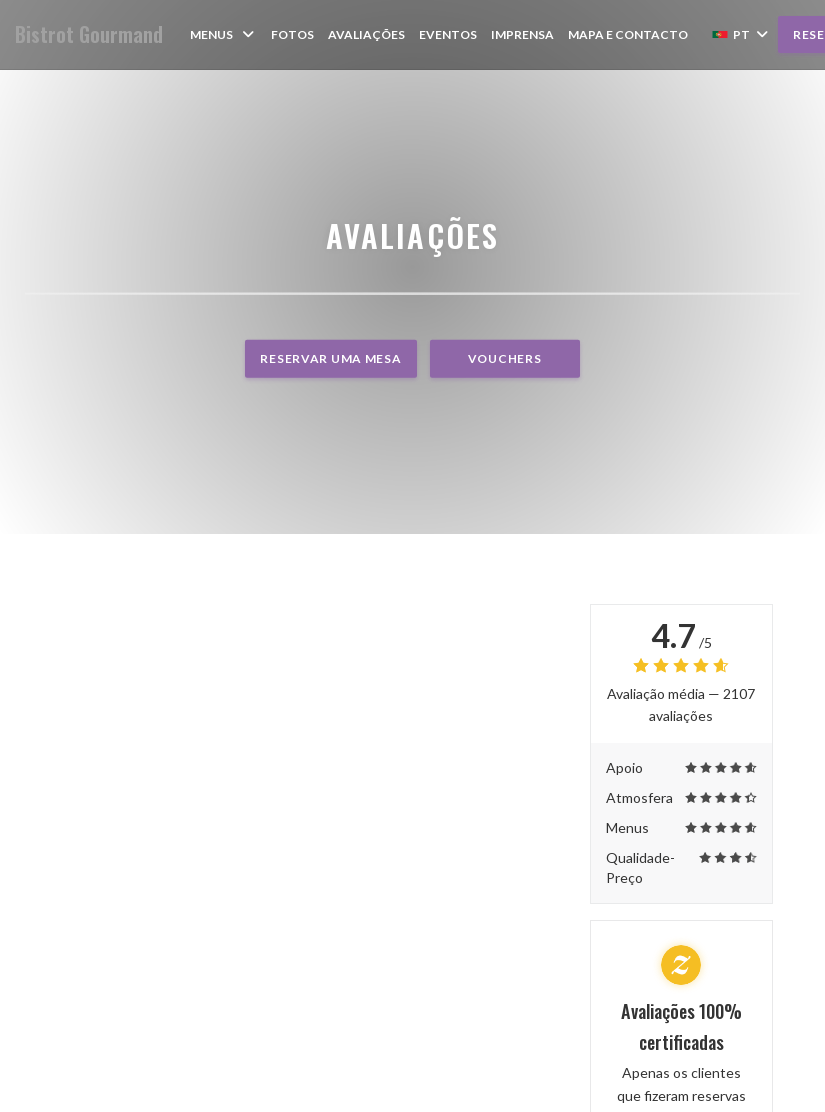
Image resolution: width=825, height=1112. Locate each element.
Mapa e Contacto (628, 34)
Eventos (448, 34)
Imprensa (522, 34)
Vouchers (505, 358)
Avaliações (366, 34)
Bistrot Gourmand (89, 34)
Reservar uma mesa (330, 358)
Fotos (292, 34)
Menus (223, 34)
